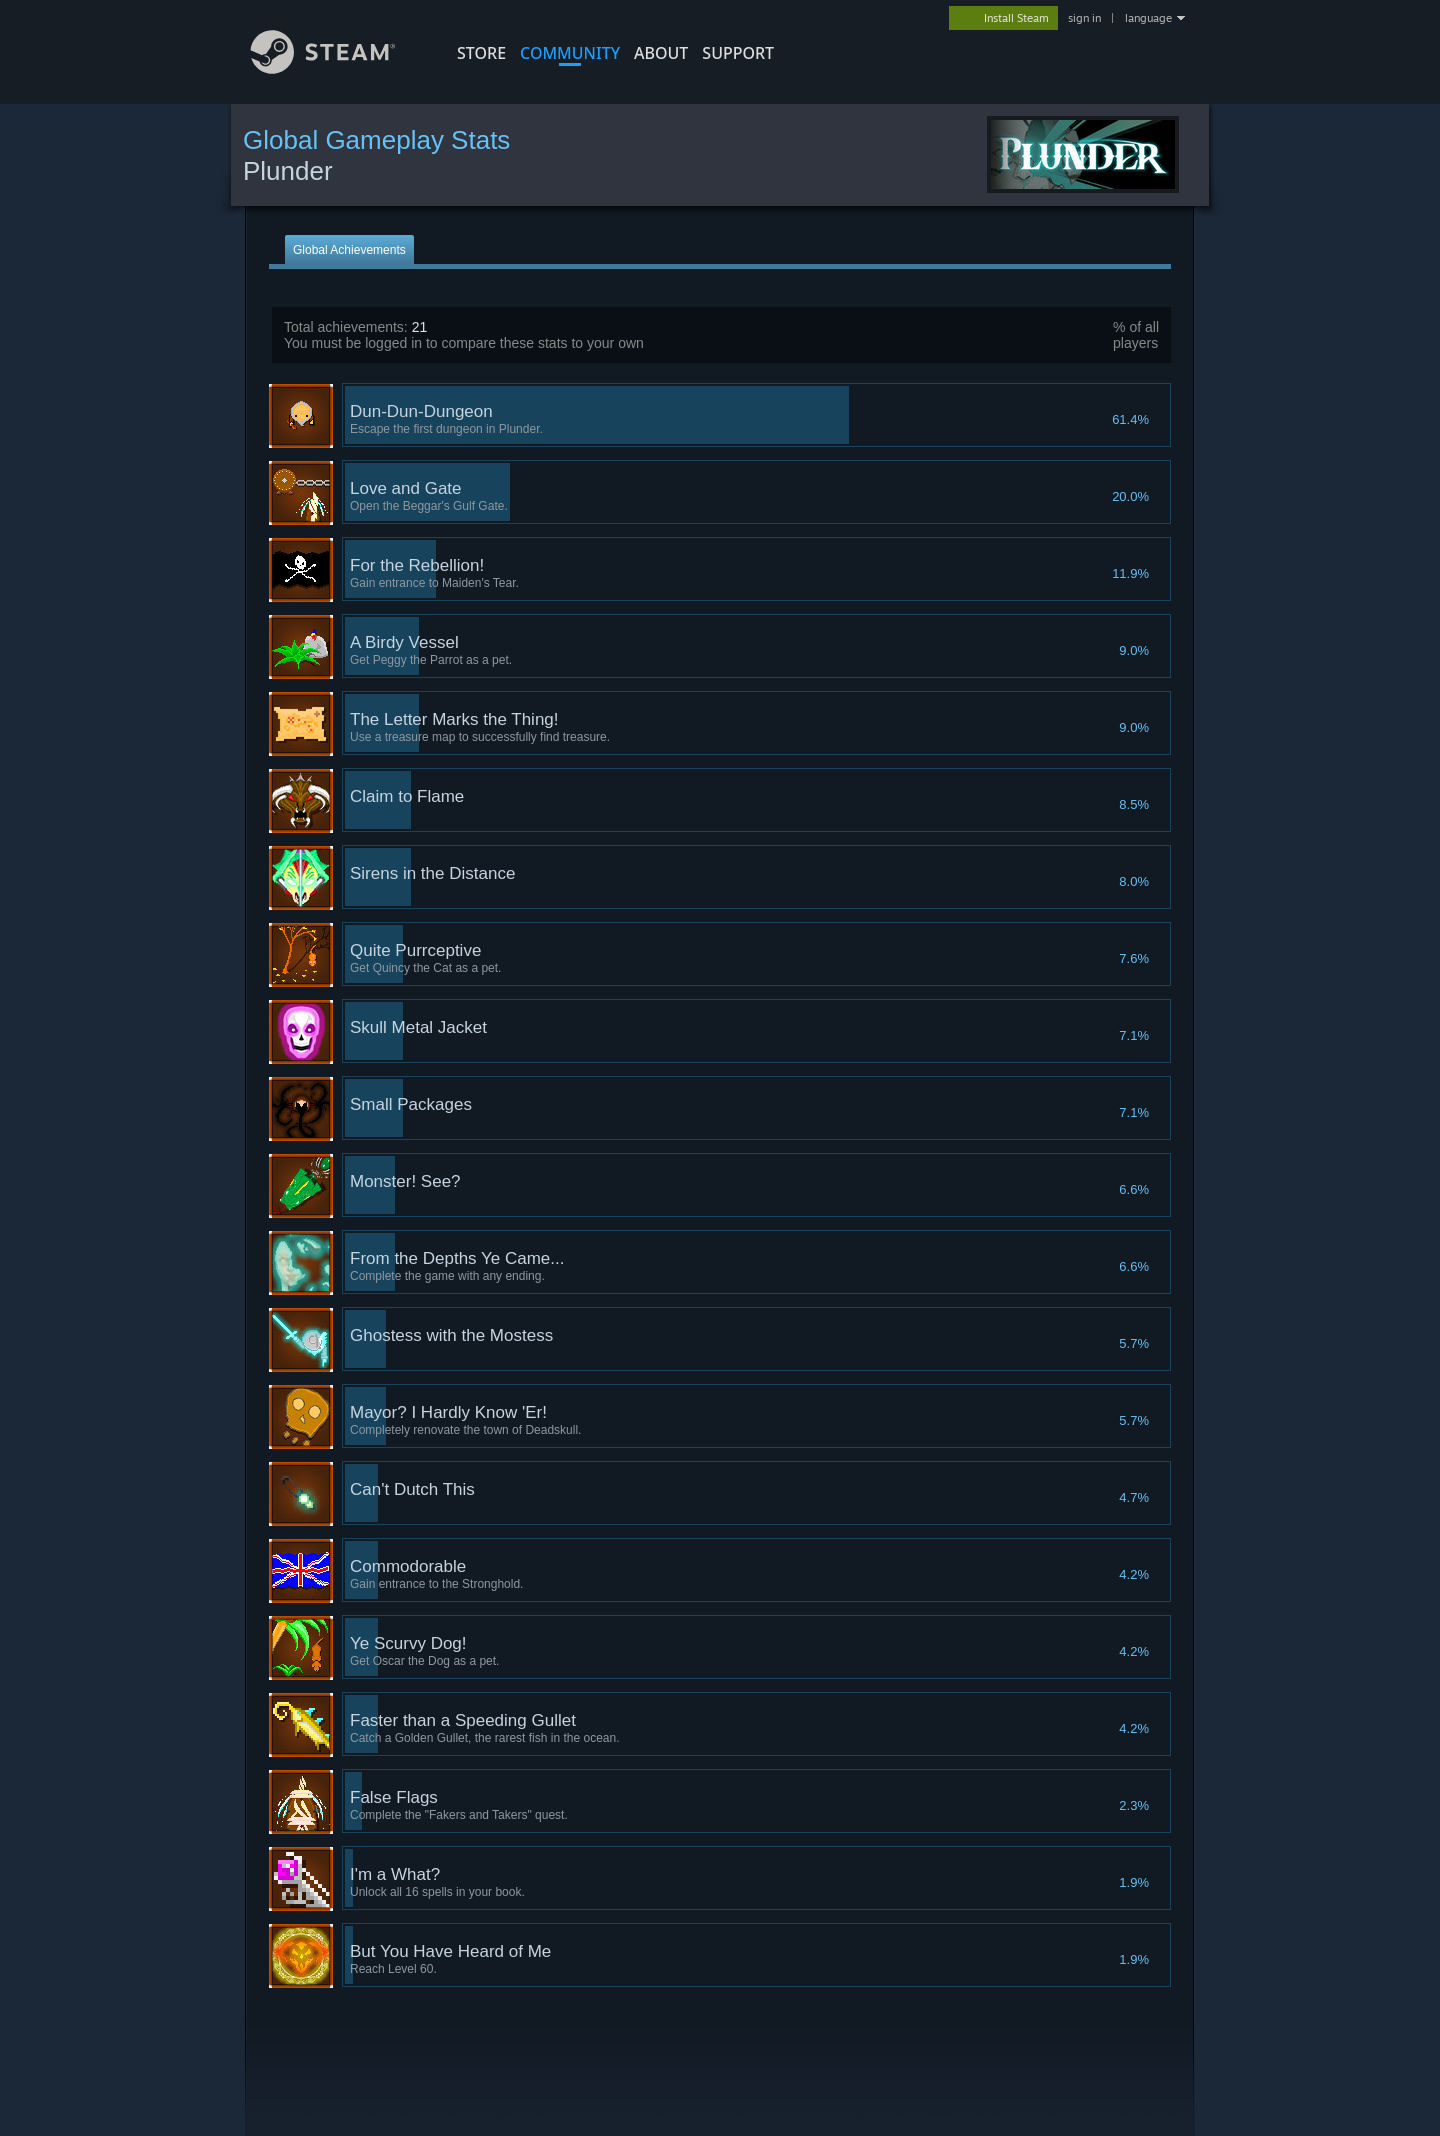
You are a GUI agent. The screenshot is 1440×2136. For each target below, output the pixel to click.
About (661, 53)
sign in (1084, 18)
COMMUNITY (570, 53)
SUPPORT (738, 53)
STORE (481, 53)
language (1148, 18)
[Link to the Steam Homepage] (338, 68)
